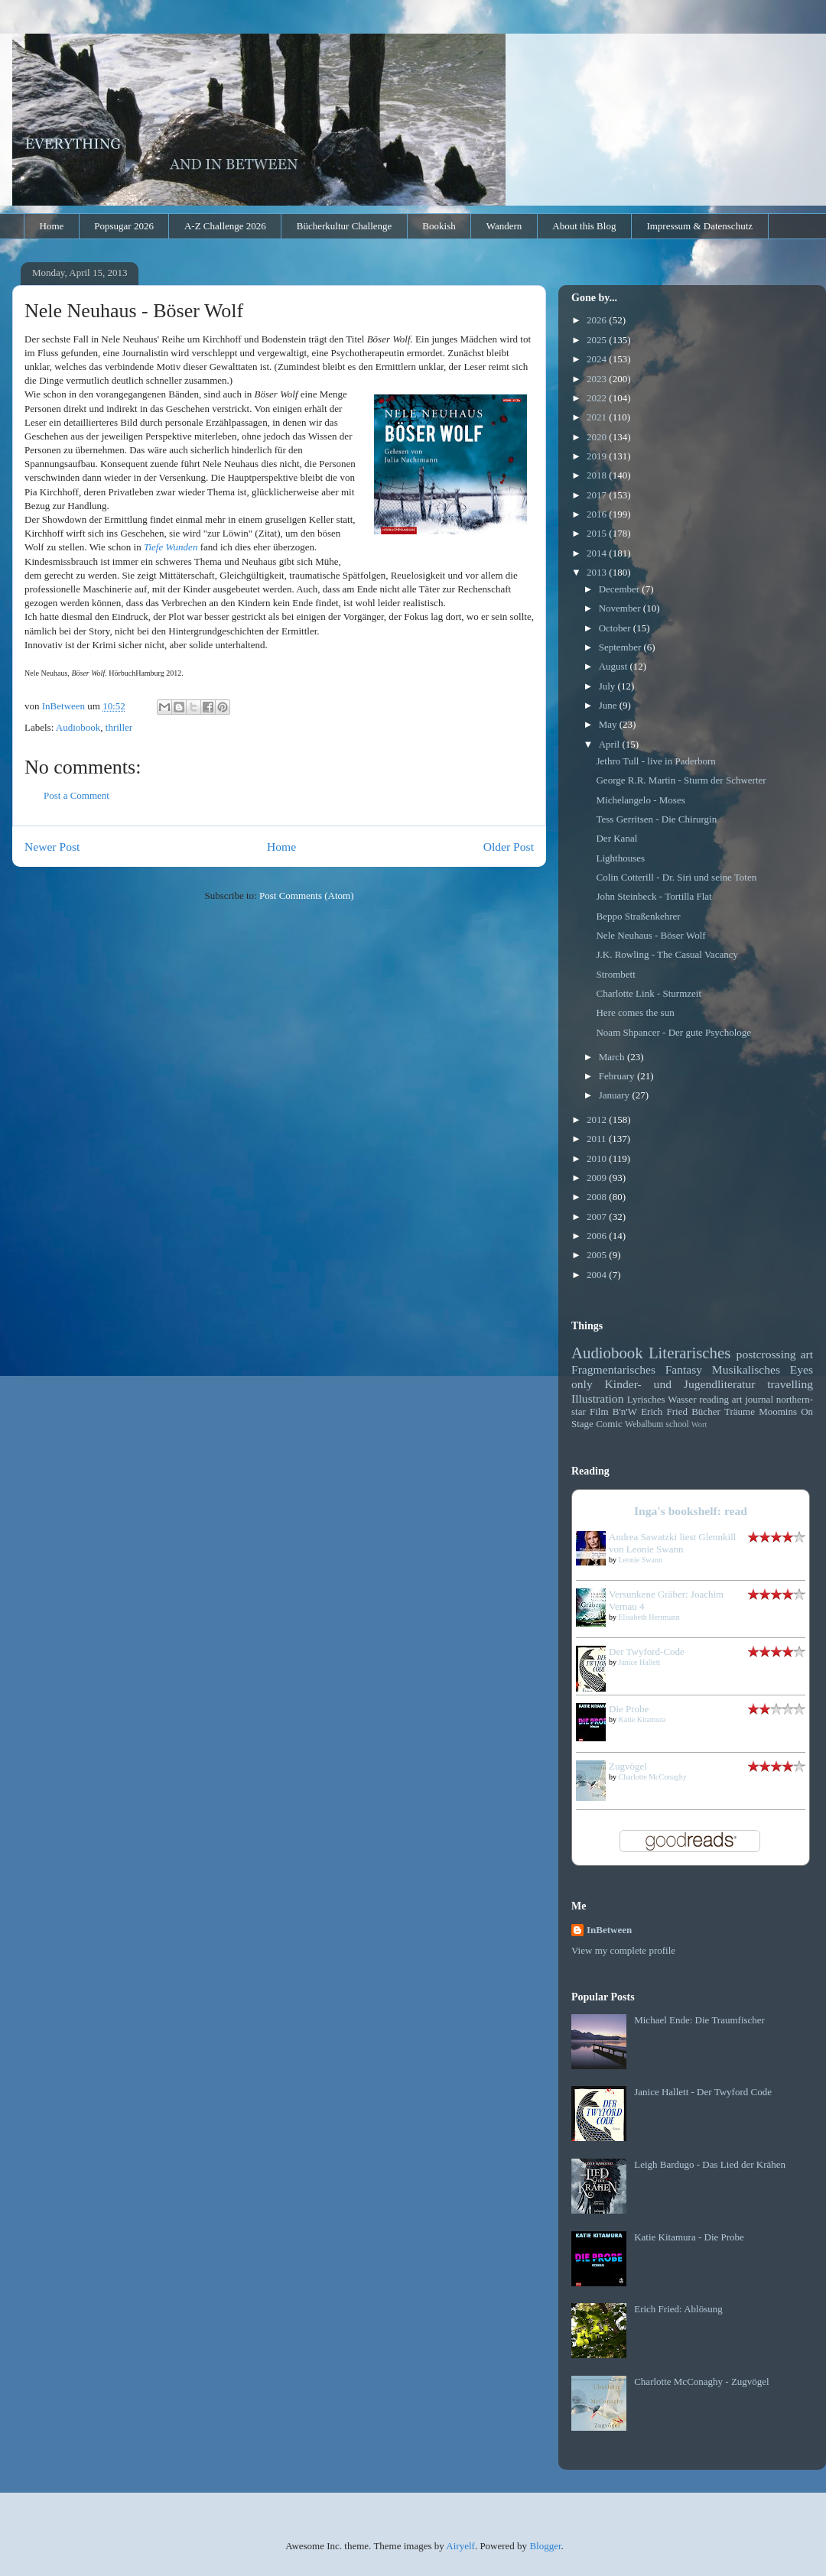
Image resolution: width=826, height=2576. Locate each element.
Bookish (438, 226)
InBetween (609, 1929)
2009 (598, 1177)
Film (599, 1411)
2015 (598, 533)
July (608, 686)
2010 (598, 1158)
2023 (598, 378)
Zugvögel (628, 1766)
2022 (598, 398)
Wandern (504, 226)
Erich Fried (664, 1411)
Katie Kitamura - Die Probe (689, 2237)
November (621, 608)
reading (714, 1399)
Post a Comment (76, 795)
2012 (598, 1119)
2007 (598, 1216)
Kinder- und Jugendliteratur (680, 1383)
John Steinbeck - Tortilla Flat (653, 896)
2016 (598, 514)
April (611, 744)
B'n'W (625, 1411)
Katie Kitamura (642, 1719)
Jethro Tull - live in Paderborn (655, 761)
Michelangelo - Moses (640, 800)
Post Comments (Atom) (306, 895)
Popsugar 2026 (124, 226)
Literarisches (689, 1352)
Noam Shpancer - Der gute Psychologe (673, 1032)
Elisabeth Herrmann (649, 1617)
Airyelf (460, 2546)
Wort (699, 1424)
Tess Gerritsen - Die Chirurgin (656, 819)
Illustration (597, 1398)
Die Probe (629, 1709)
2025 (598, 340)
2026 (598, 320)
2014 (598, 553)
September (621, 647)
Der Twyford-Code (647, 1651)
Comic (609, 1423)
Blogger (545, 2546)
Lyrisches (646, 1399)
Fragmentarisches (613, 1369)
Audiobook (78, 727)
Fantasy (684, 1369)
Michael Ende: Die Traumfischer (699, 2020)
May (609, 724)
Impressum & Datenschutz (699, 226)
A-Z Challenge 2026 (225, 226)
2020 (598, 437)
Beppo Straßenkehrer (638, 916)
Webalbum (644, 1424)
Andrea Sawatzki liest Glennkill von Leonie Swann (672, 1543)
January (616, 1095)
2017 (598, 495)
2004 (598, 1274)
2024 (598, 359)
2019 (598, 456)
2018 (598, 475)
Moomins (778, 1411)
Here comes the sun (635, 1012)
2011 (598, 1138)
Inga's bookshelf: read (690, 1510)
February (618, 1076)
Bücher (705, 1411)
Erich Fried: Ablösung (678, 2309)
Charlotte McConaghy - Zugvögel (701, 2381)
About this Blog (584, 226)
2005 (598, 1254)
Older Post (508, 846)
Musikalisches (746, 1369)
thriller (119, 727)
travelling (790, 1383)
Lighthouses (620, 858)
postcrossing (766, 1354)
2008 (598, 1196)
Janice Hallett (640, 1662)
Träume (739, 1411)
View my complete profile (623, 1950)
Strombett (615, 974)
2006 (598, 1235)
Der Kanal (616, 838)
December (620, 589)
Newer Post (52, 846)
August (614, 666)
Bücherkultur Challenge (344, 226)
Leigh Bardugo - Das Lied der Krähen (709, 2164)
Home (52, 226)
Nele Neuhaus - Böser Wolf (650, 935)
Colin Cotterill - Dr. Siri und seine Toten (676, 877)
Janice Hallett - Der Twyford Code (703, 2091)
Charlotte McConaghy (653, 1777)
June (609, 705)
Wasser (682, 1399)
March (613, 1057)
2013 (598, 572)
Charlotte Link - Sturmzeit (648, 993)
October (616, 628)
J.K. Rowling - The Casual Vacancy (666, 954)
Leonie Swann (641, 1560)
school (677, 1424)
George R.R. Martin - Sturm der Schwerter (681, 780)
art (807, 1354)
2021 (598, 417)
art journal (752, 1399)
